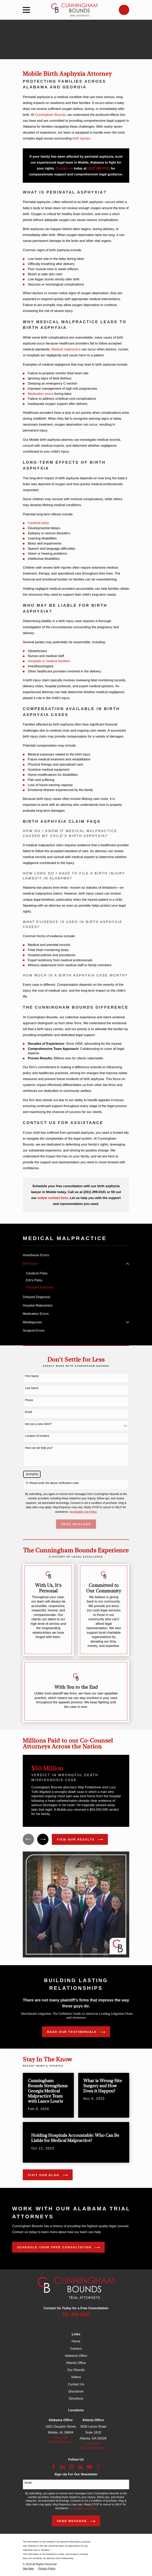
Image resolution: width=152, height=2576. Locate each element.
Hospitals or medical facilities (49, 661)
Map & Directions (60, 2443)
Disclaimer (76, 2392)
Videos (76, 2378)
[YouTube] (89, 2468)
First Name (32, 1376)
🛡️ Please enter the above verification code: (52, 1483)
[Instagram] (71, 2468)
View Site (60, 2438)
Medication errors (40, 394)
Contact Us (76, 2385)
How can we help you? (39, 1448)
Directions (76, 2399)
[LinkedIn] (62, 2468)
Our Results (76, 2371)
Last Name (32, 1388)
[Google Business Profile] (80, 2468)
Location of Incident (37, 1436)
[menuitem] (76, 1255)
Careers (76, 2349)
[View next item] (44, 1840)
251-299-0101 (76, 2315)
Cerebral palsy (38, 523)
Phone (29, 1400)
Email (28, 1412)
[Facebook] (53, 2468)
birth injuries (81, 138)
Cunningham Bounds (50, 115)
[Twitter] (98, 2468)
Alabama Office (76, 2356)
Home (76, 2342)
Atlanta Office (76, 2363)
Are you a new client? (38, 1424)
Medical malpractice (66, 349)
